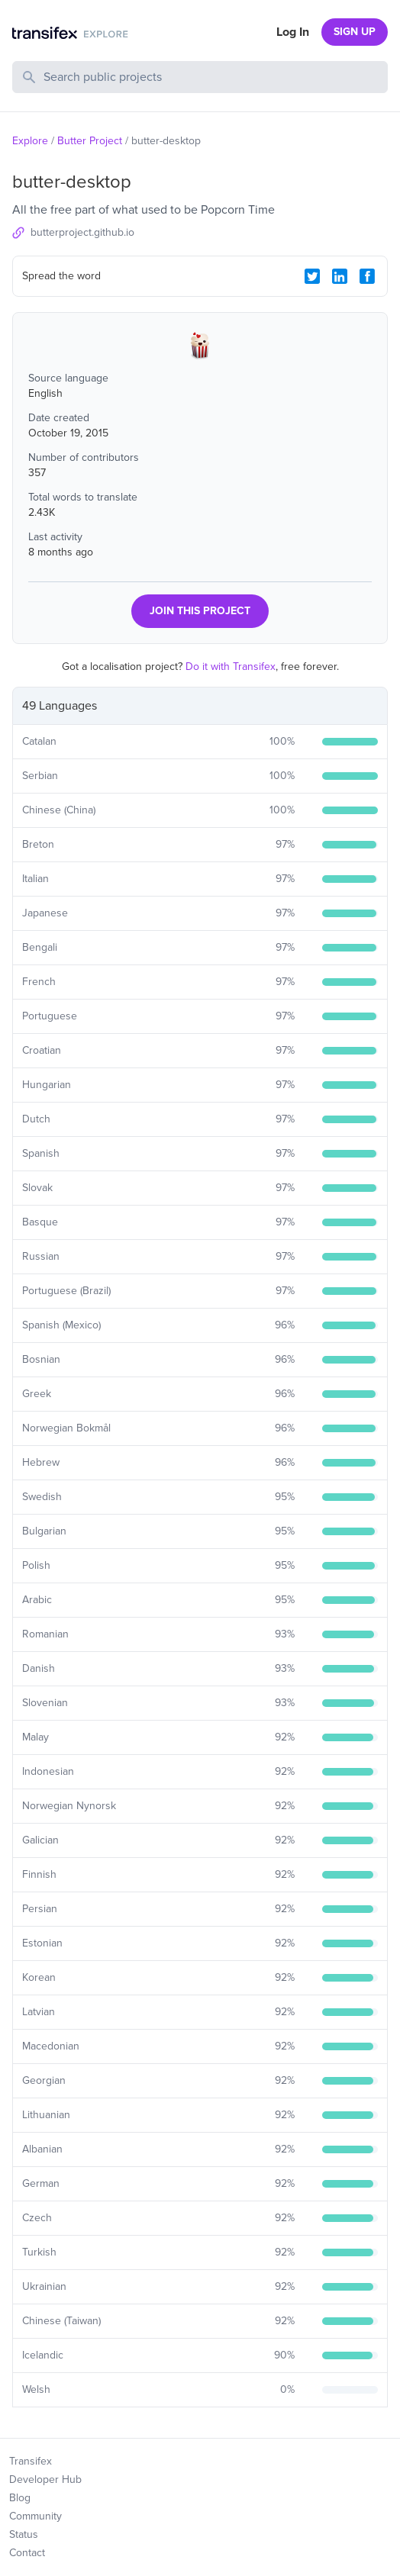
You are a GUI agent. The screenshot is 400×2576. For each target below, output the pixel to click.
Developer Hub (45, 2479)
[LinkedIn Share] (339, 276)
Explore (30, 140)
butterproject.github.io (82, 232)
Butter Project (89, 140)
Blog (20, 2497)
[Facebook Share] (367, 276)
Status (23, 2534)
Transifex (30, 2461)
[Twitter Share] (312, 276)
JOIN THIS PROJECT (200, 610)
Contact (27, 2552)
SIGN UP (355, 31)
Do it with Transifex (230, 666)
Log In (292, 32)
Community (35, 2516)
